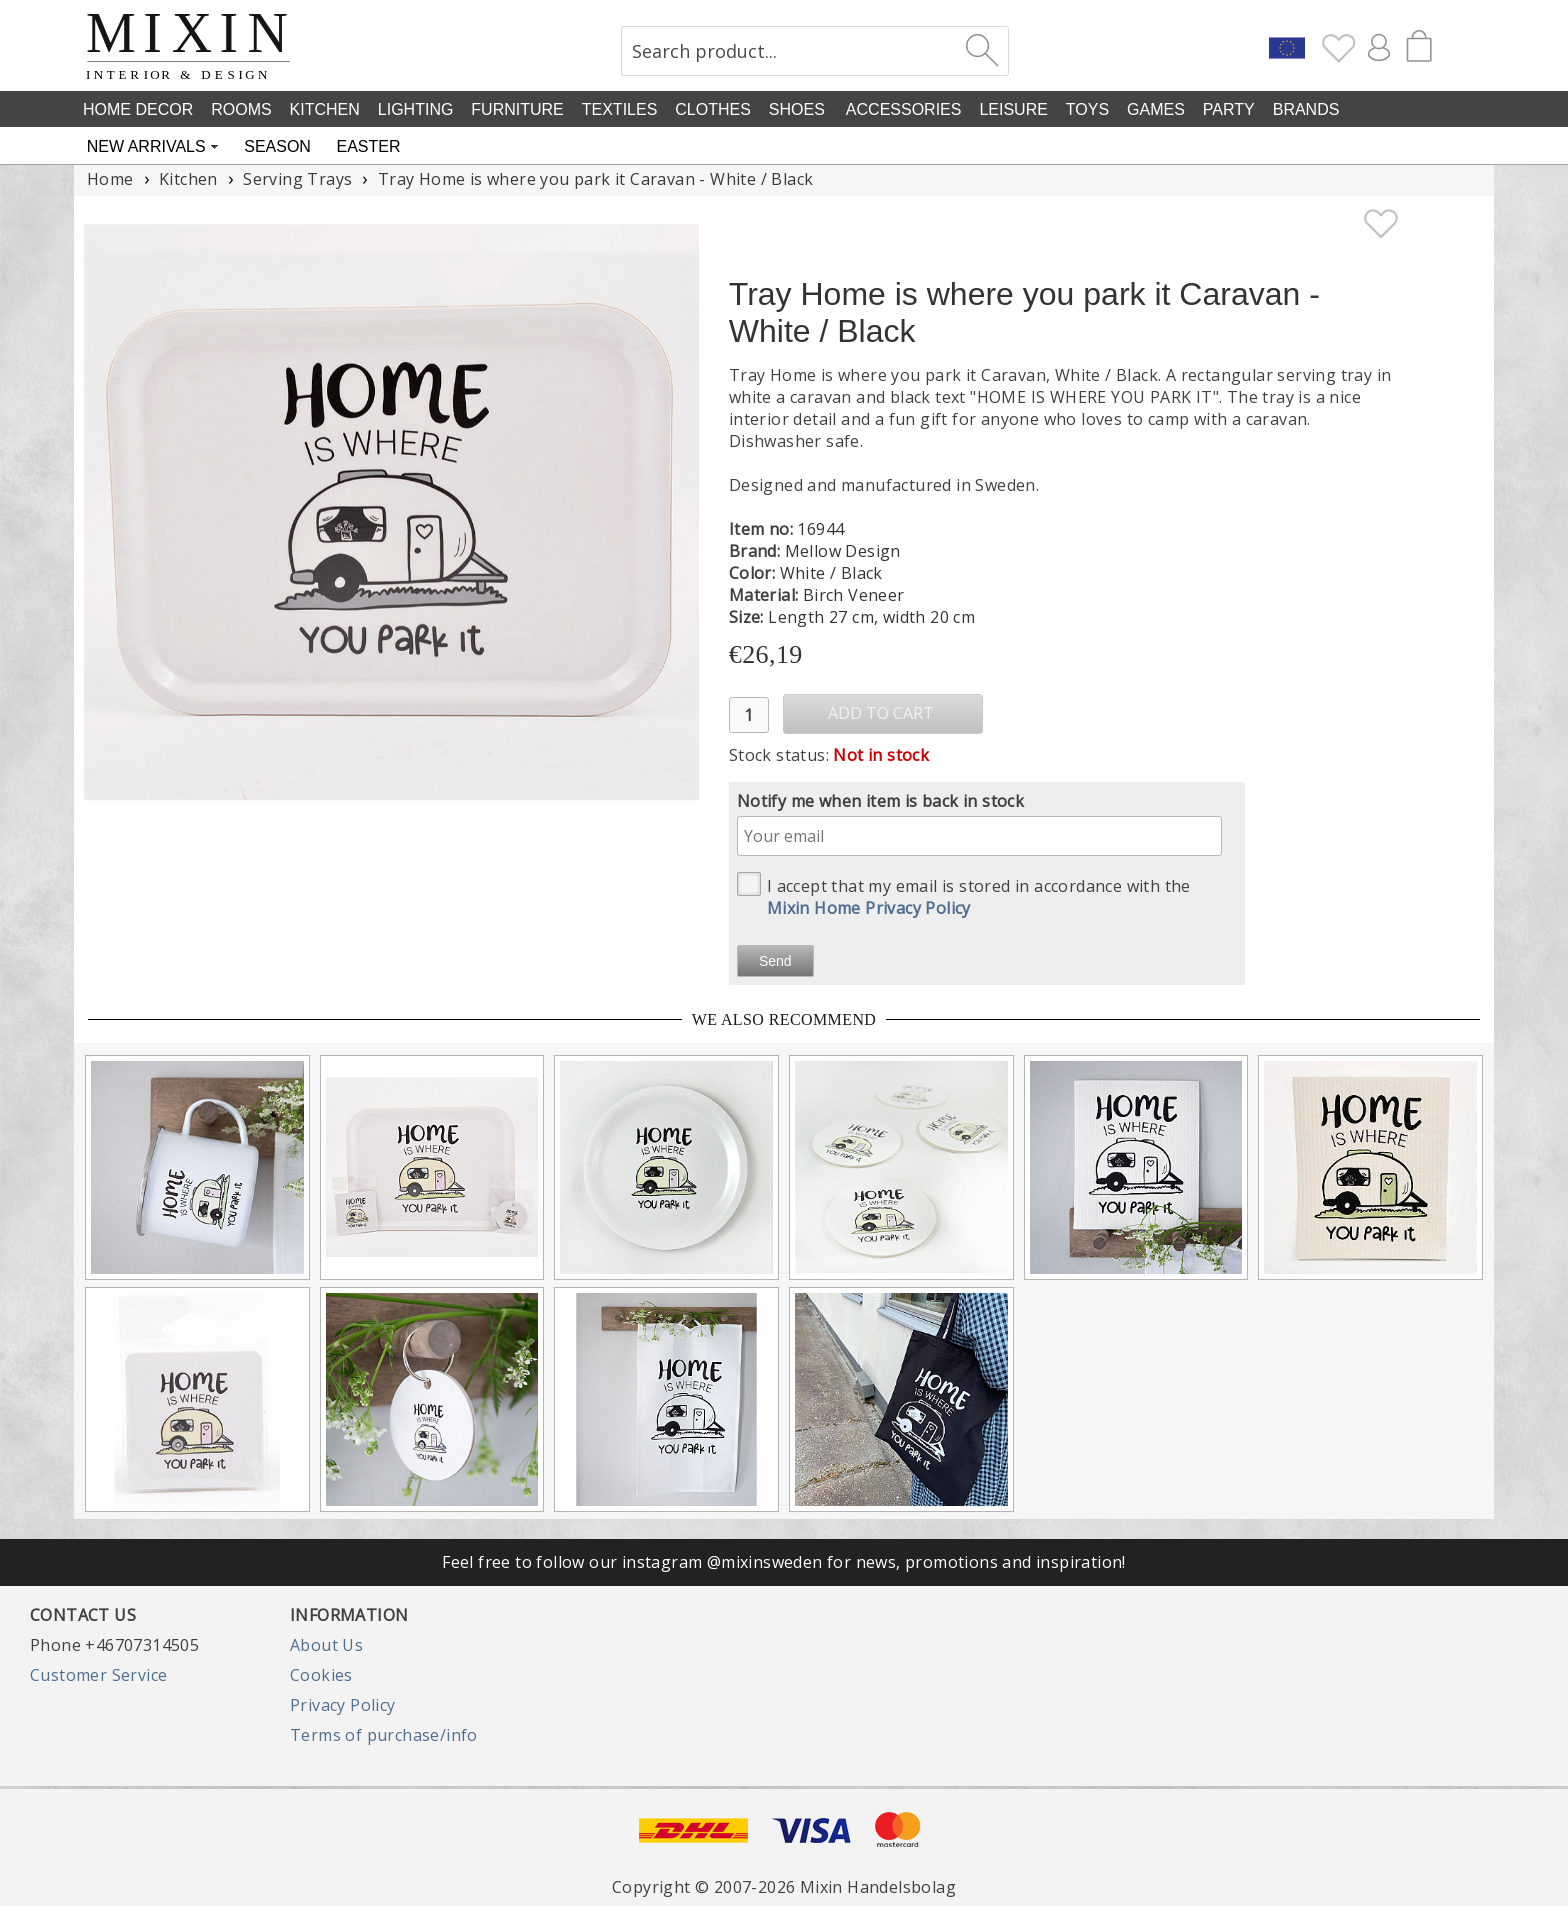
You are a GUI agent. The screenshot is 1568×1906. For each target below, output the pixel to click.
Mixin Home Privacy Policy (869, 908)
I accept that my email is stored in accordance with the (964, 895)
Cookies (321, 1675)
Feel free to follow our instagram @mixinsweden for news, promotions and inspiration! (784, 1562)
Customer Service (98, 1675)
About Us (326, 1645)
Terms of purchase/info (384, 1735)
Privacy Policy (343, 1705)
